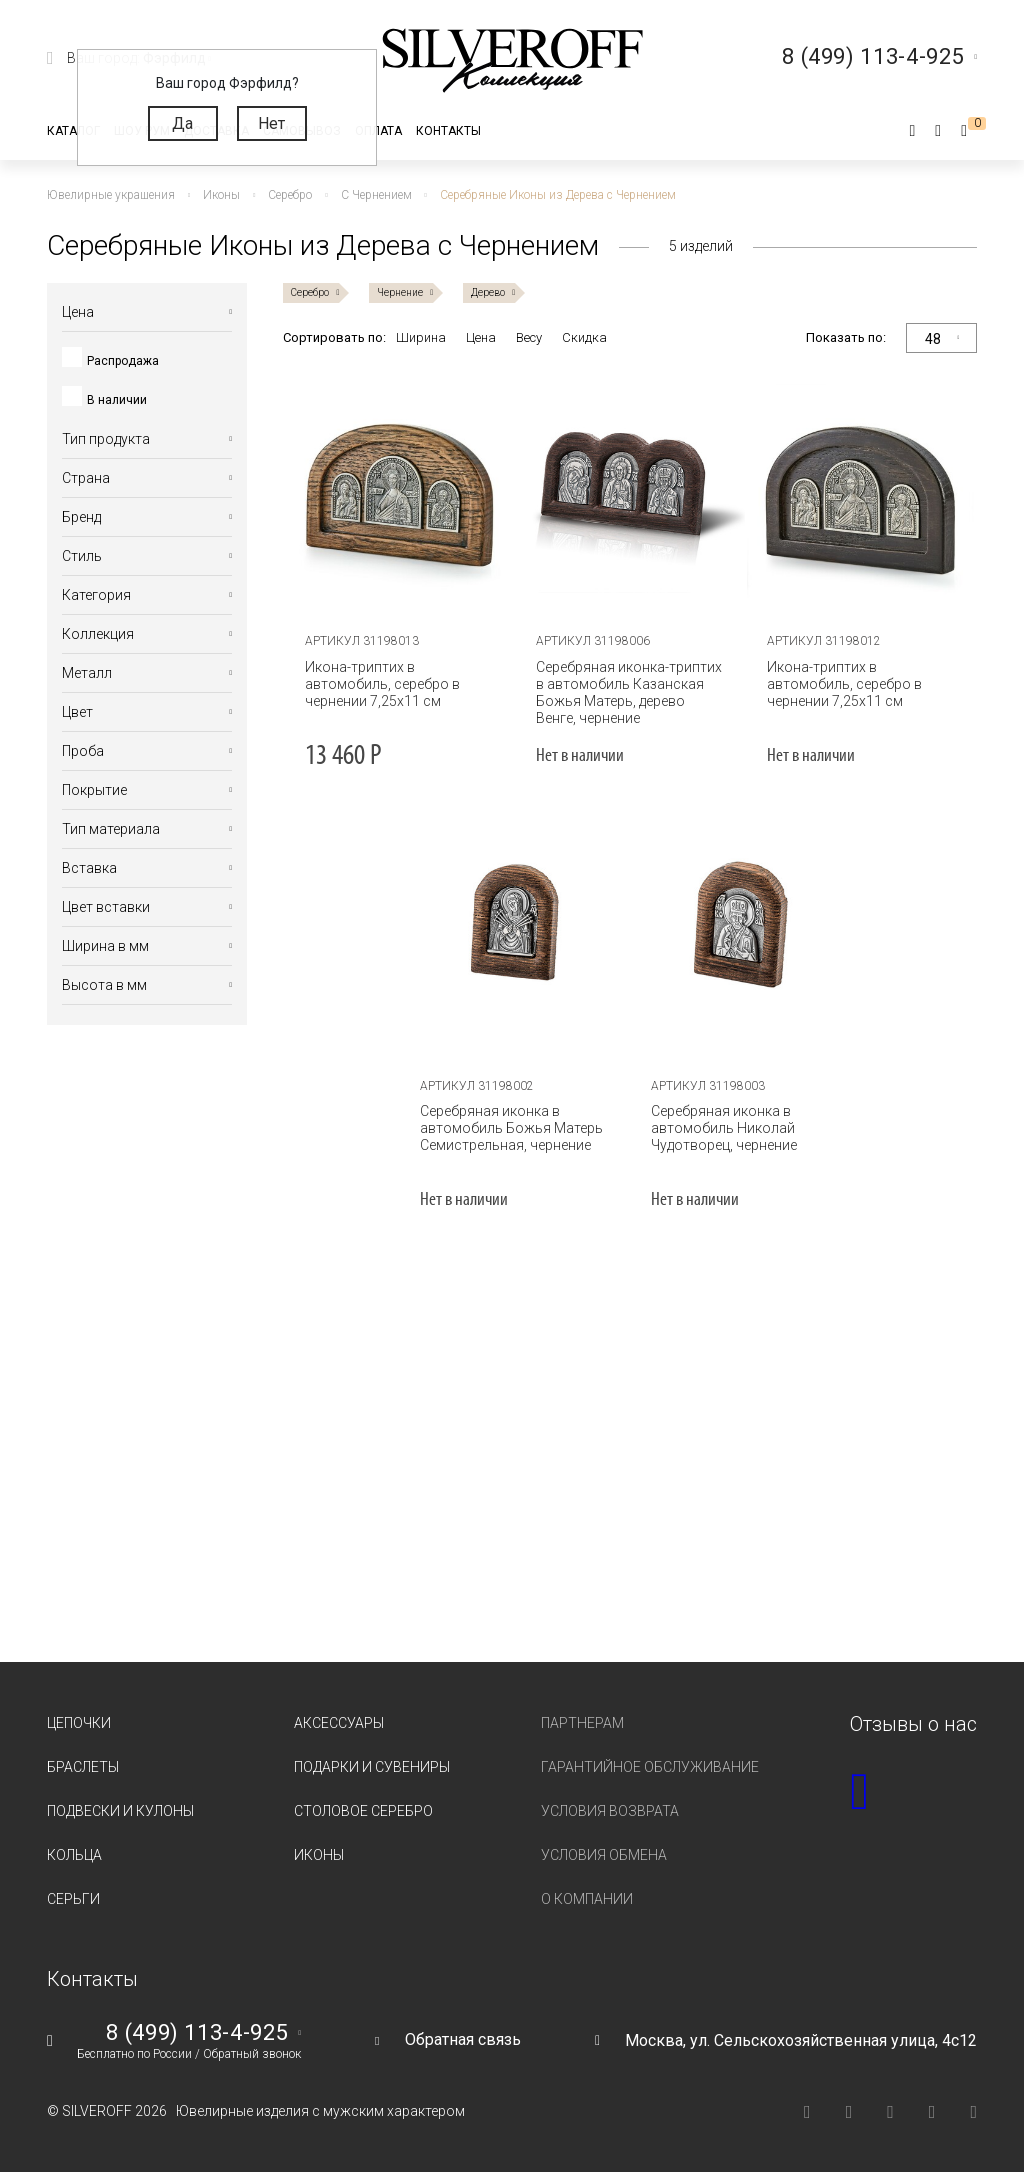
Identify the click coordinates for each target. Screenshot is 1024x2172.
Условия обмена (604, 1855)
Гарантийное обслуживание (650, 1767)
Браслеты (83, 1767)
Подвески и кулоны (120, 1811)
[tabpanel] (399, 494)
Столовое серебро (363, 1811)
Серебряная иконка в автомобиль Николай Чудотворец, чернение (724, 1128)
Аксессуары (339, 1723)
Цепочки (79, 1723)
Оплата (378, 131)
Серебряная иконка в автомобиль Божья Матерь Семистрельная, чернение (511, 1128)
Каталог (73, 131)
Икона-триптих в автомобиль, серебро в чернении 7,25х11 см (381, 684)
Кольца (74, 1855)
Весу (529, 337)
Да (182, 123)
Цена (481, 337)
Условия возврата (610, 1811)
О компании (587, 1899)
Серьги (73, 1899)
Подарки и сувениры (372, 1767)
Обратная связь (463, 2039)
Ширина (421, 337)
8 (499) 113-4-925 (197, 2033)
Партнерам (582, 1723)
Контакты (448, 131)
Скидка (584, 337)
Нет (271, 123)
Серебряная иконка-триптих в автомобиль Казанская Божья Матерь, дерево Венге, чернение (629, 692)
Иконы (319, 1855)
